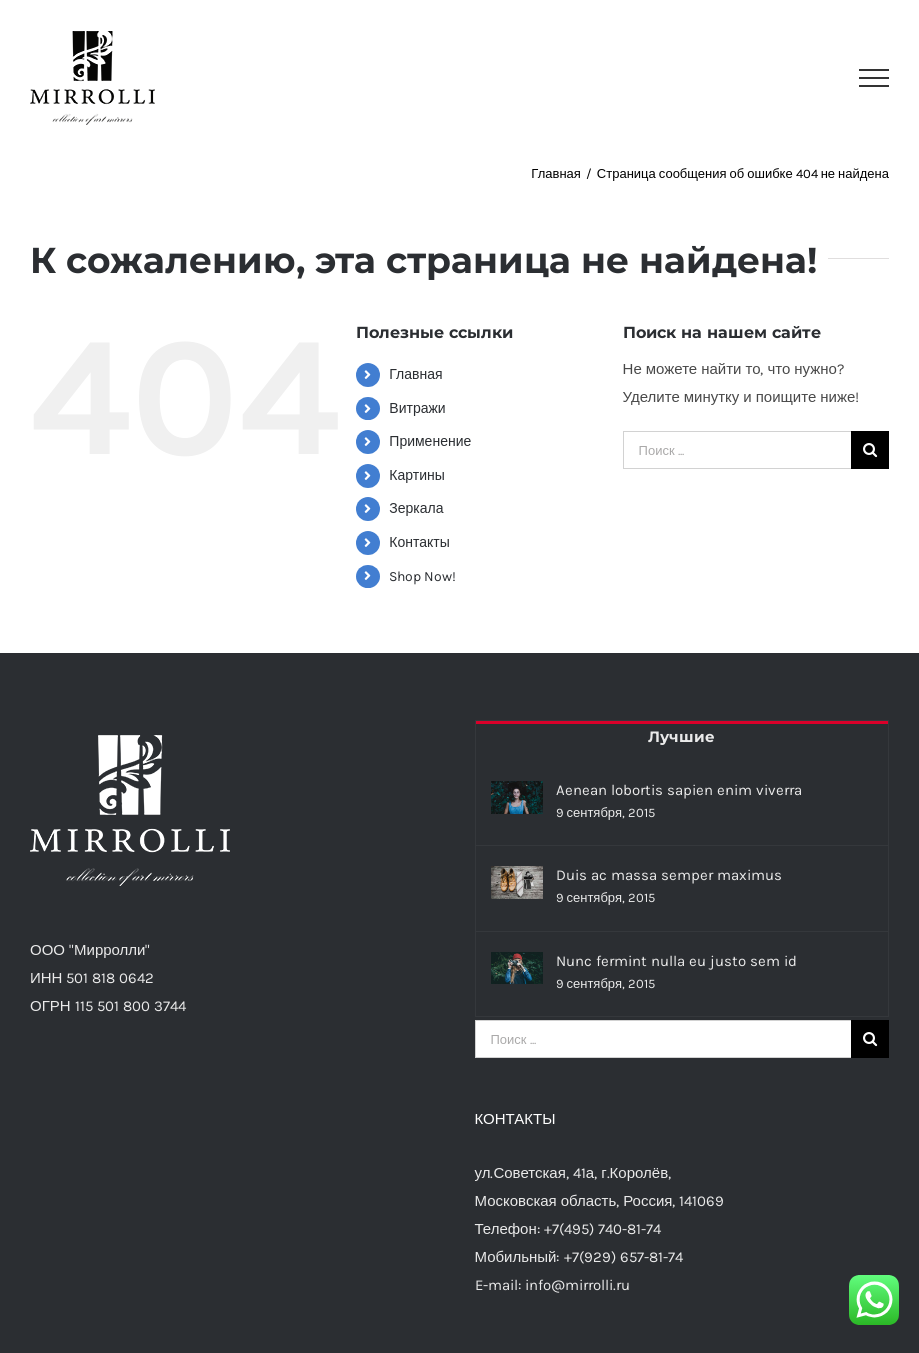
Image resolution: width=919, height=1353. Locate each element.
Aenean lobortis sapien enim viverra (679, 790)
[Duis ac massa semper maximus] (517, 882)
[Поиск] (870, 450)
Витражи (417, 408)
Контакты (419, 542)
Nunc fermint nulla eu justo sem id (676, 961)
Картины (416, 475)
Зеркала (416, 508)
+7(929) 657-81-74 (623, 1257)
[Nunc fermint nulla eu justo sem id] (517, 968)
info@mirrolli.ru (577, 1285)
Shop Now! (422, 576)
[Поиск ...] (737, 450)
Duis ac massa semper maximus (669, 875)
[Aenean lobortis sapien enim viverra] (517, 797)
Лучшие (681, 736)
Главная (415, 374)
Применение (430, 441)
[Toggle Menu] (874, 78)
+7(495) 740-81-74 (602, 1229)
